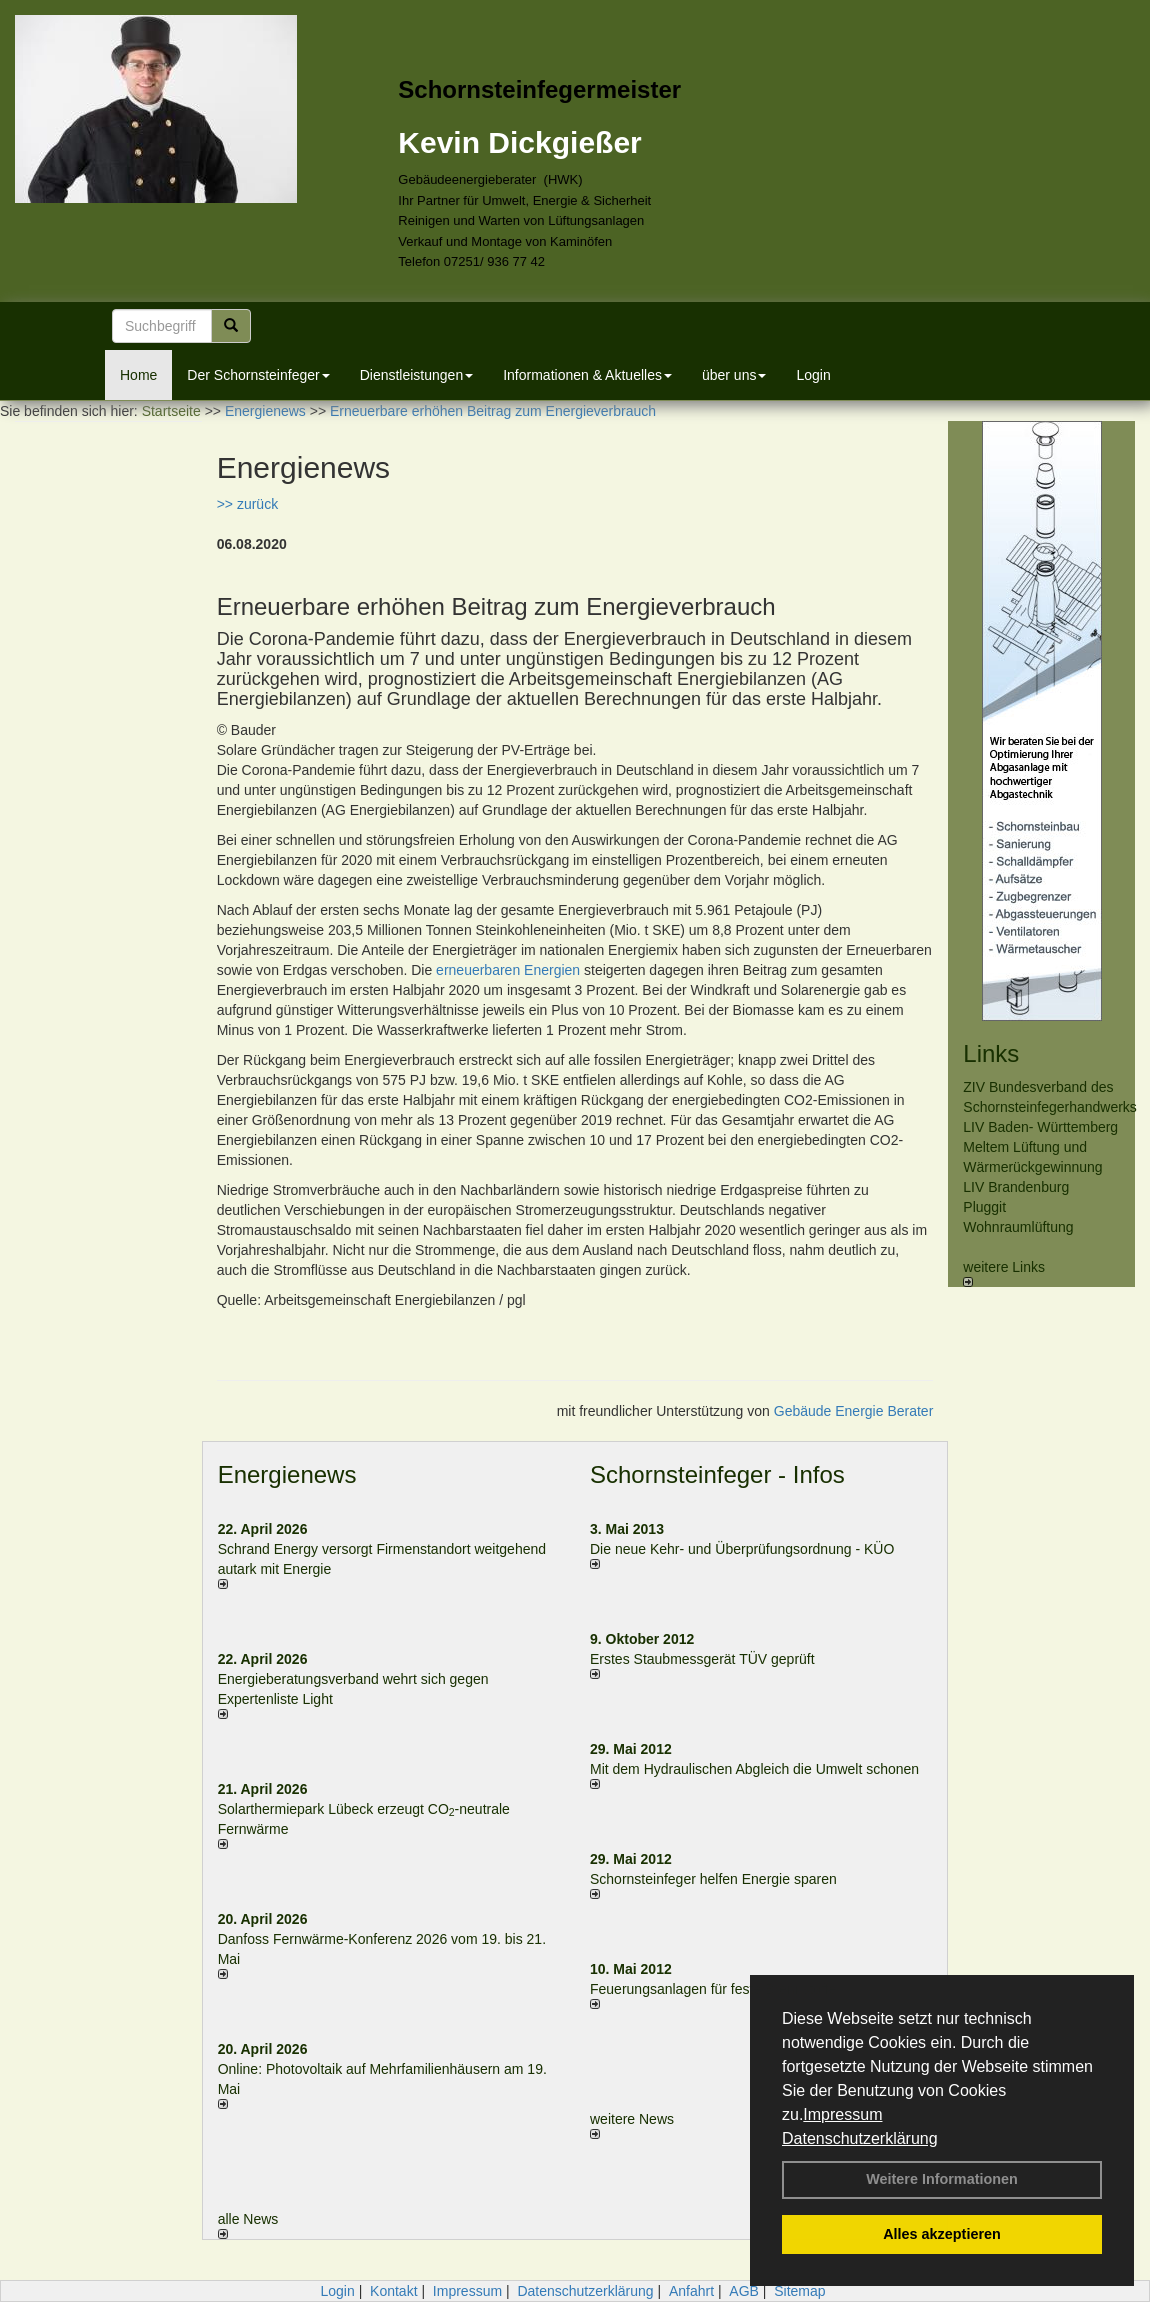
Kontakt (393, 2291)
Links (991, 1053)
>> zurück (247, 504)
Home (138, 375)
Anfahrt (691, 2291)
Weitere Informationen (942, 2179)
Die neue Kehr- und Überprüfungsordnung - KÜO (742, 1549)
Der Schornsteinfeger (258, 375)
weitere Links (1004, 1273)
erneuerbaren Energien (508, 970)
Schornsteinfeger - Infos (717, 1474)
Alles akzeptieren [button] (942, 2234)
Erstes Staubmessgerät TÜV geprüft (702, 1659)
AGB (744, 2291)
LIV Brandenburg (1016, 1187)
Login (813, 375)
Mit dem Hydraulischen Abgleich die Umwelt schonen (754, 1769)
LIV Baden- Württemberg (1040, 1127)
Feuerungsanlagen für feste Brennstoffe (713, 1989)
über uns (734, 375)
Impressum (842, 2114)
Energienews (287, 1474)
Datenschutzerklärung (860, 2138)
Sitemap (799, 2291)
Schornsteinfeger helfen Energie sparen (713, 1879)
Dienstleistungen (417, 375)
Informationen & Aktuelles (587, 375)
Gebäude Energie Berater (854, 1411)
